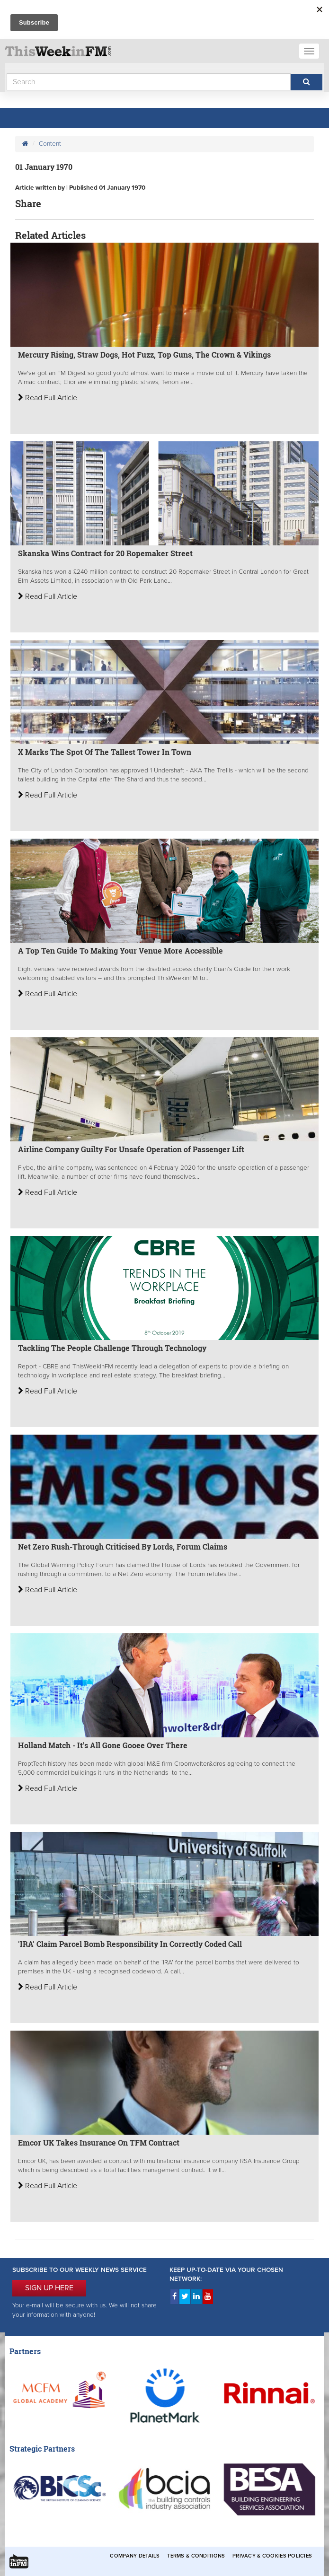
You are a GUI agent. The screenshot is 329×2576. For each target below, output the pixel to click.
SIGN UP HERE (49, 2288)
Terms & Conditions (196, 2556)
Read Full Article (47, 398)
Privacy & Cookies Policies (272, 2556)
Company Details (135, 2556)
